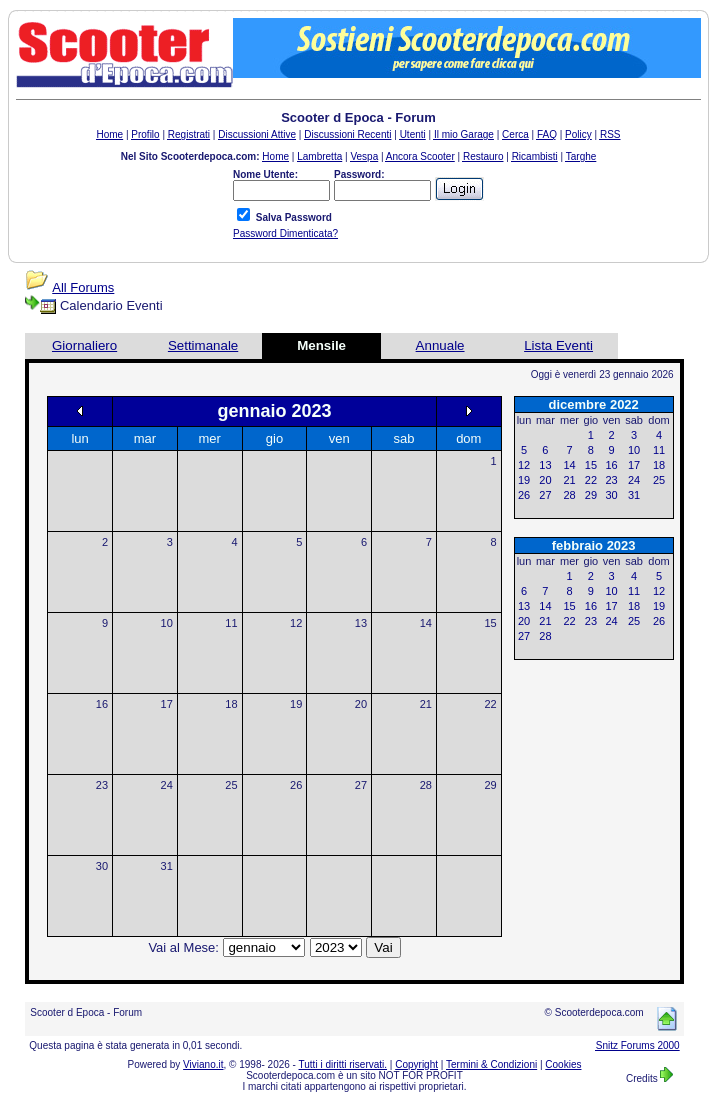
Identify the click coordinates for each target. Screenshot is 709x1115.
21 (426, 704)
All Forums (83, 287)
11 (231, 623)
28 (426, 785)
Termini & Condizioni (491, 1064)
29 (490, 785)
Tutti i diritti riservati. (343, 1064)
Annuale (440, 345)
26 (296, 785)
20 (361, 704)
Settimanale (203, 345)
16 (102, 704)
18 (231, 704)
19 (296, 704)
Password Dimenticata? (285, 233)
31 (167, 866)
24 (167, 785)
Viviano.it (203, 1064)
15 (490, 623)
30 (102, 866)
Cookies (563, 1064)
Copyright (416, 1064)
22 (490, 704)
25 (231, 785)
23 (102, 785)
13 (361, 623)
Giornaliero (84, 345)
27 (361, 785)
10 (167, 623)
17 (167, 704)
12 (296, 623)
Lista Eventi (558, 345)
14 (426, 623)
